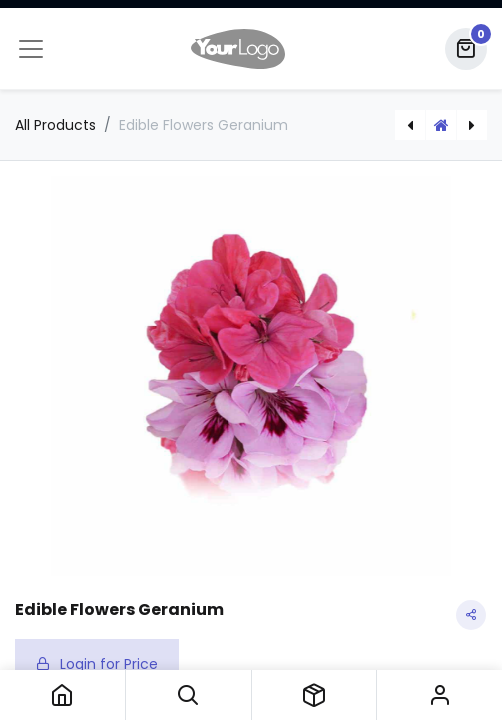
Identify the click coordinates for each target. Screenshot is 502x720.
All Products (55, 125)
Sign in (439, 695)
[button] (188, 695)
